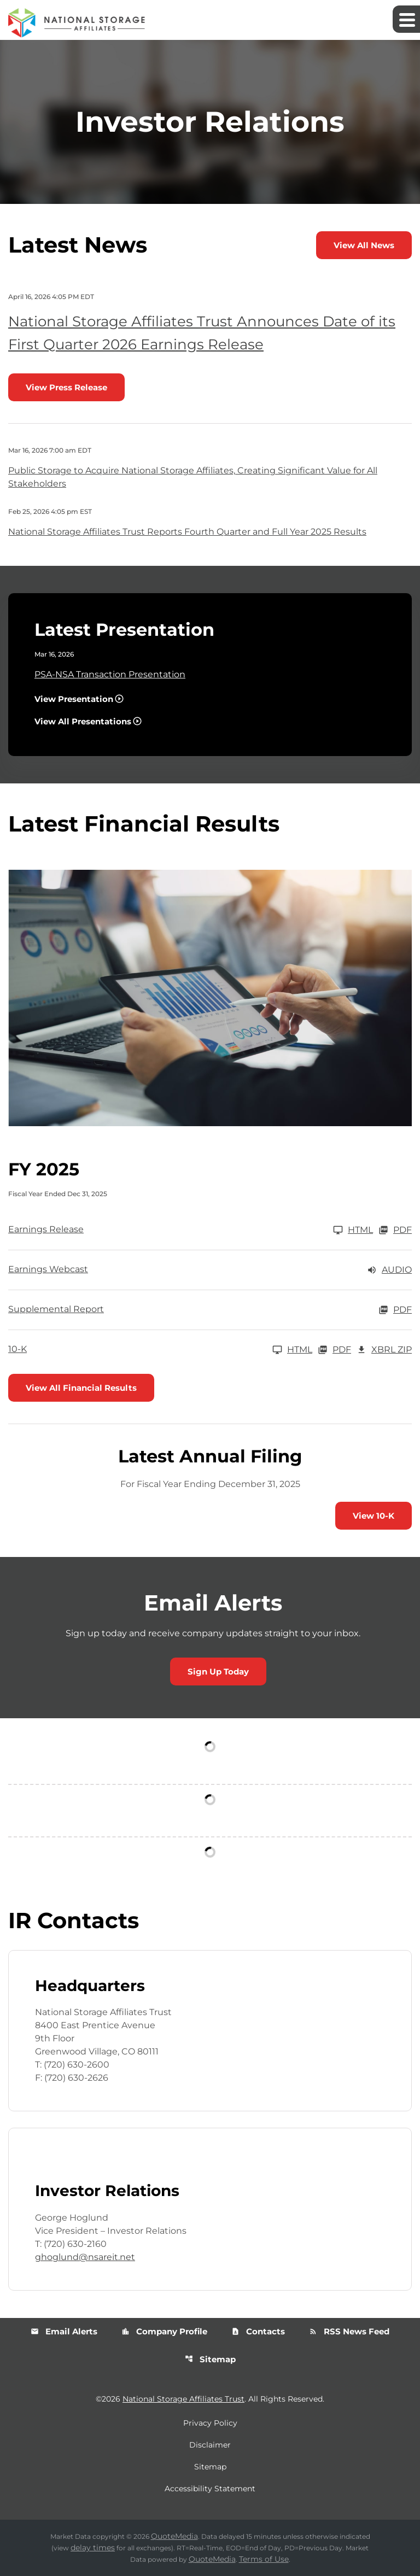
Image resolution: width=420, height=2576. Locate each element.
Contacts (258, 2331)
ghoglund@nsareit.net (85, 2257)
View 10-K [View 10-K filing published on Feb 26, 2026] (373, 1516)
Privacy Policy (210, 2423)
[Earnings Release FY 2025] (190, 1230)
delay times (93, 2547)
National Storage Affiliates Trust (183, 2399)
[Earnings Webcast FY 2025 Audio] (210, 1270)
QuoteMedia (174, 2536)
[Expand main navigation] (406, 19)
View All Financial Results (81, 1388)
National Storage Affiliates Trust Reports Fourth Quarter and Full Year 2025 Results (187, 531)
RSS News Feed (349, 2331)
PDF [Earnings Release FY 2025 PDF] (395, 1230)
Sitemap (210, 2359)
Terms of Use (264, 2559)
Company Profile (164, 2331)
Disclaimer (210, 2445)
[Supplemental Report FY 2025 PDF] (210, 1310)
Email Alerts (64, 2331)
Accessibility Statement (210, 2488)
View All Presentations (82, 721)
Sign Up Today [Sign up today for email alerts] (218, 1671)
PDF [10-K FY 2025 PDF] (334, 1350)
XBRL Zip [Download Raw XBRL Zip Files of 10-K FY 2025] (384, 1350)
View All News (364, 245)
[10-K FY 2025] (160, 1350)
